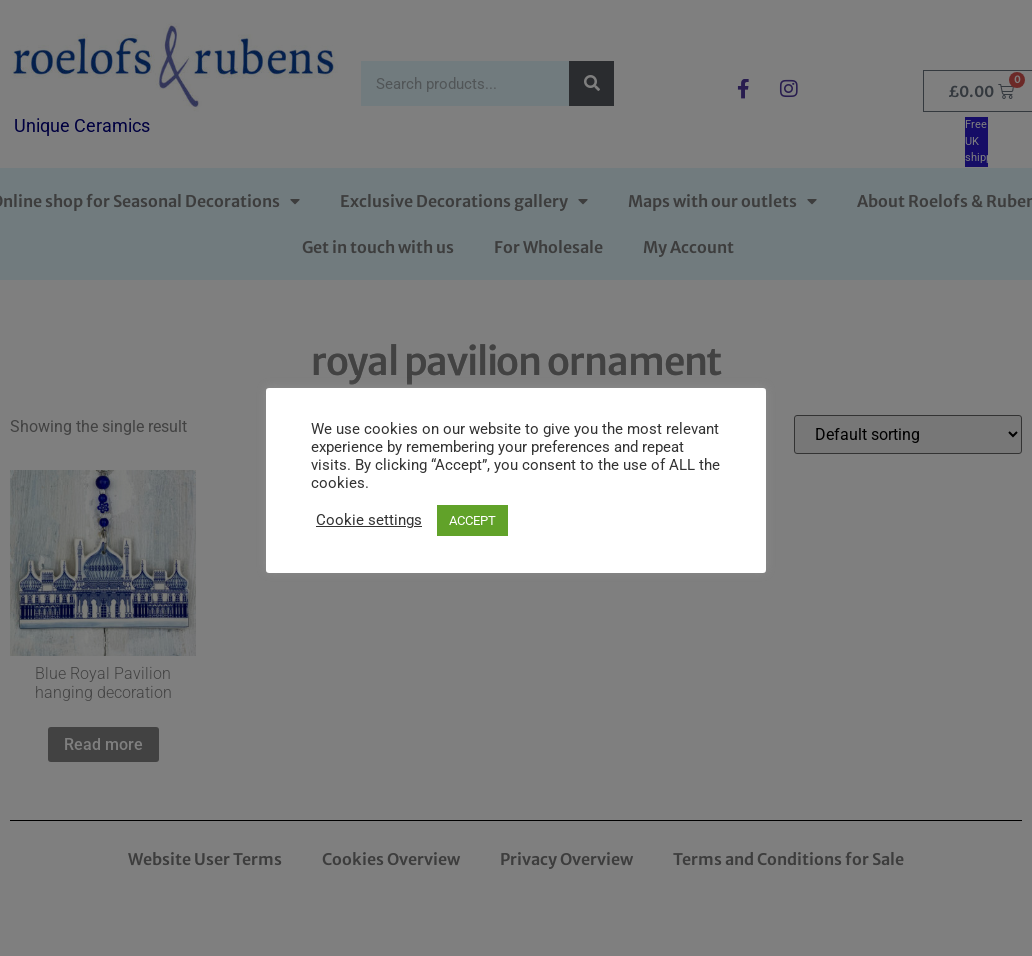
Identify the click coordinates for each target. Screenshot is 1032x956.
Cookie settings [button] (369, 520)
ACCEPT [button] (472, 520)
